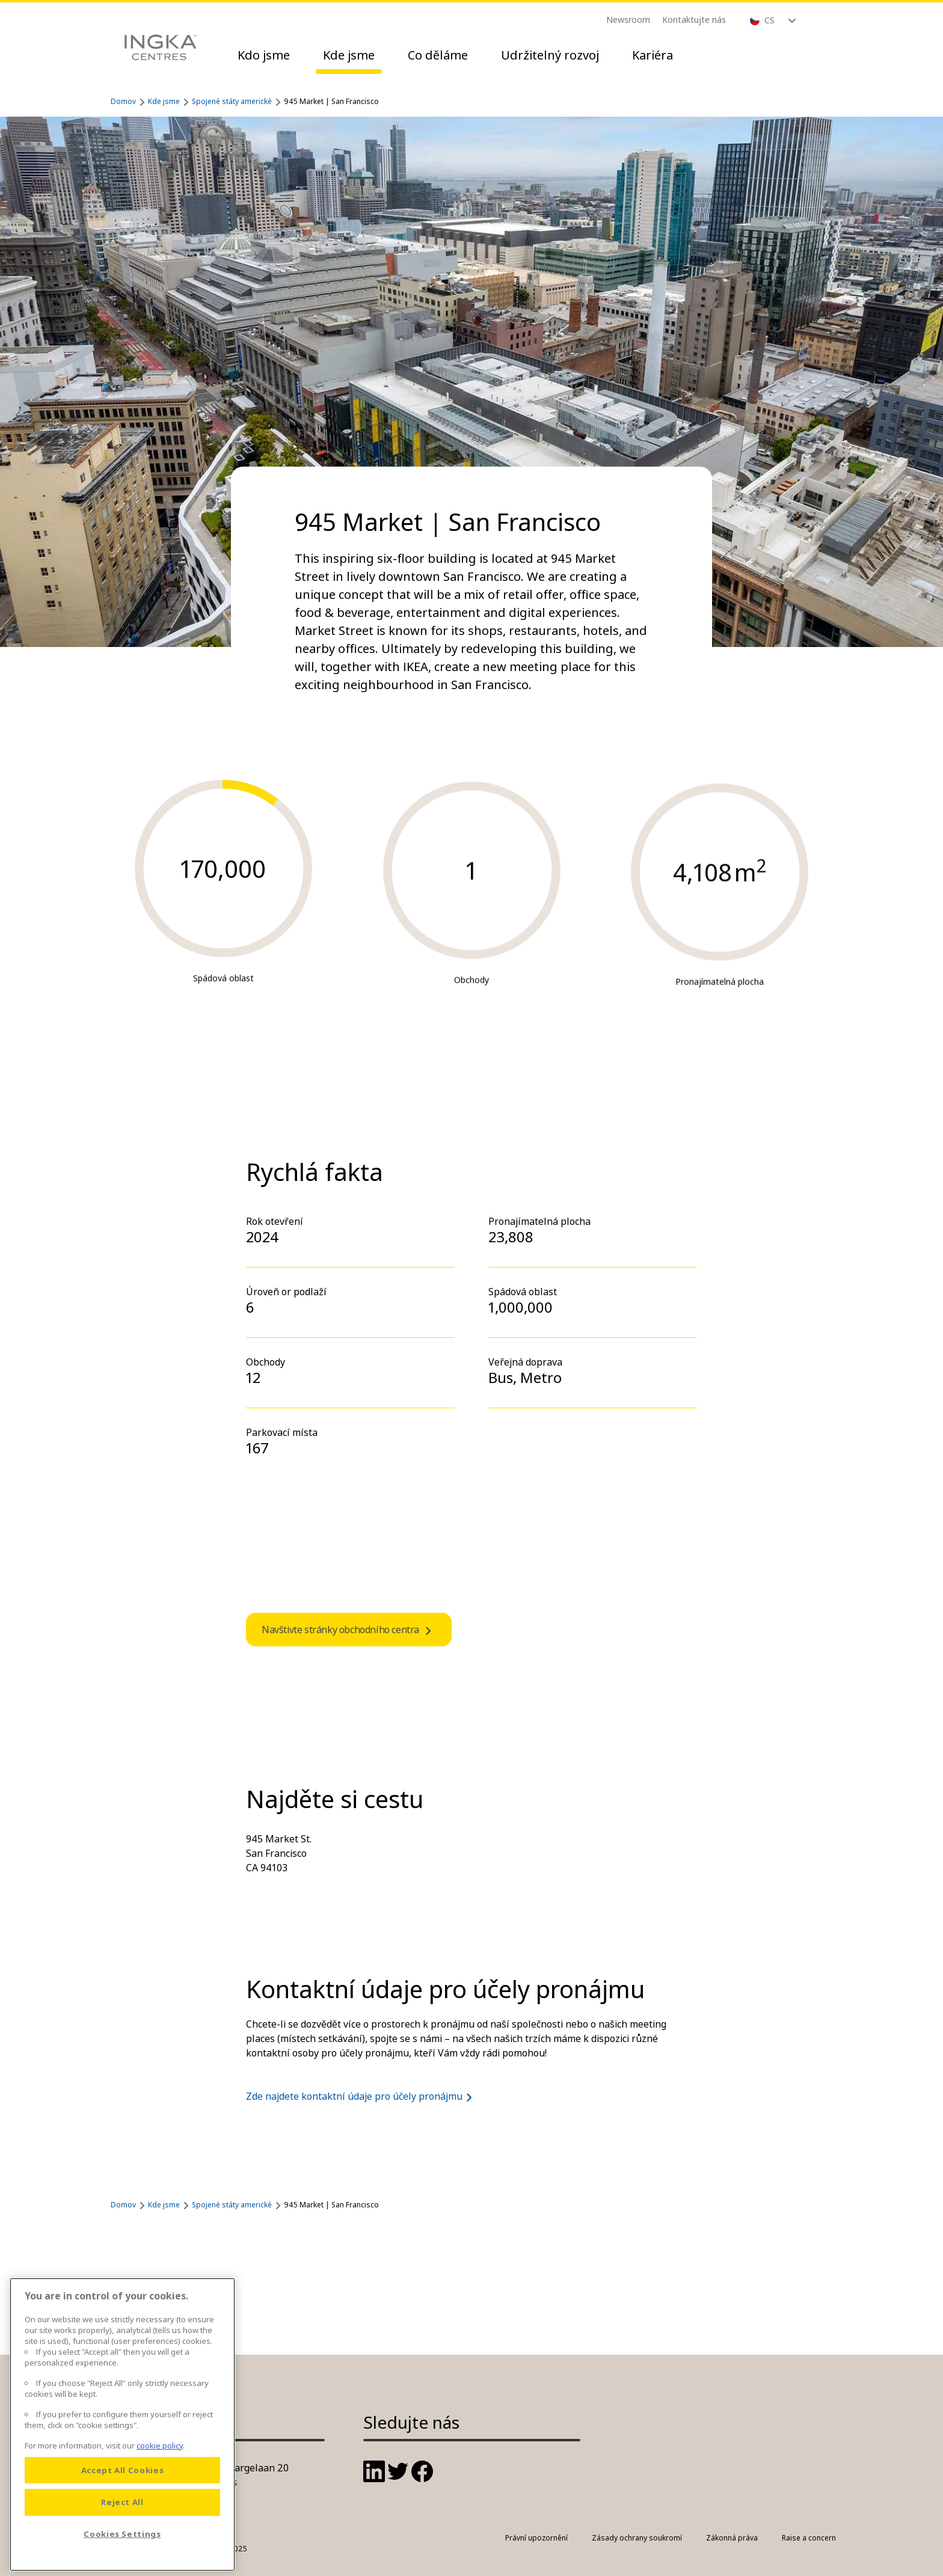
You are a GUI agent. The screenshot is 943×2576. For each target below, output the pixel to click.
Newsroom (628, 19)
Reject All (122, 2521)
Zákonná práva (732, 2538)
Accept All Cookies (122, 2488)
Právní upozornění (536, 2538)
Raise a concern (809, 2538)
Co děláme (438, 55)
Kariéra (652, 55)
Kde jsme (349, 55)
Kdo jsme (264, 55)
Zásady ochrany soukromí (637, 2538)
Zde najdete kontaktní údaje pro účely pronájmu (361, 2096)
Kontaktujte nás (694, 19)
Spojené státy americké (232, 101)
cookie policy (160, 2464)
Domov (123, 101)
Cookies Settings (122, 2553)
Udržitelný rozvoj (550, 55)
